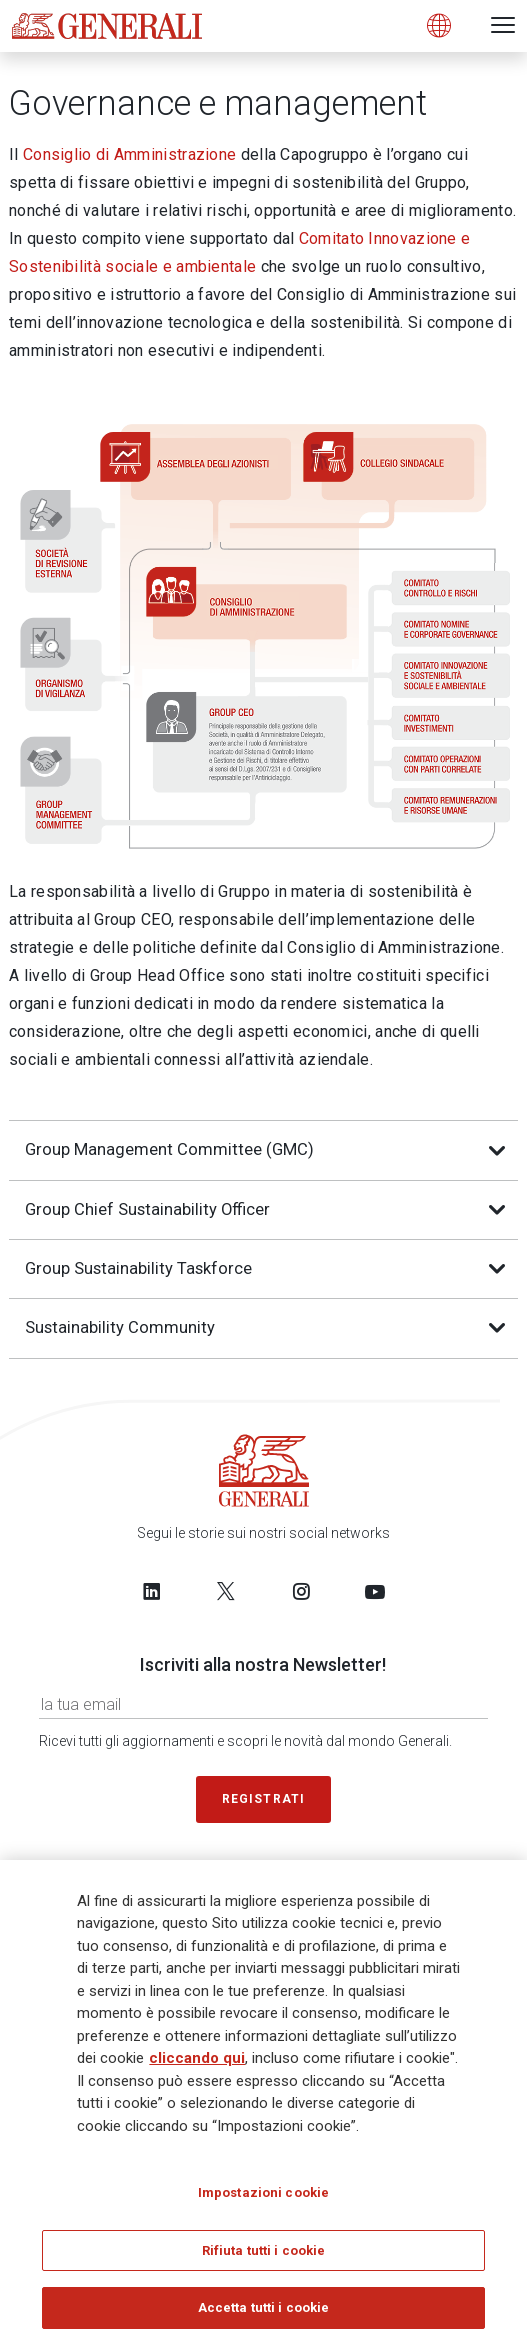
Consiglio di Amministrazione (129, 154)
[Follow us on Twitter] (226, 1591)
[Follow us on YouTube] (375, 1591)
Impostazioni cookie (263, 2199)
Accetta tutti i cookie (264, 2315)
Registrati (264, 1799)
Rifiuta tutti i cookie (264, 2257)
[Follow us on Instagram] (301, 1591)
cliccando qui (197, 2065)
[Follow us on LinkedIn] (152, 1591)
